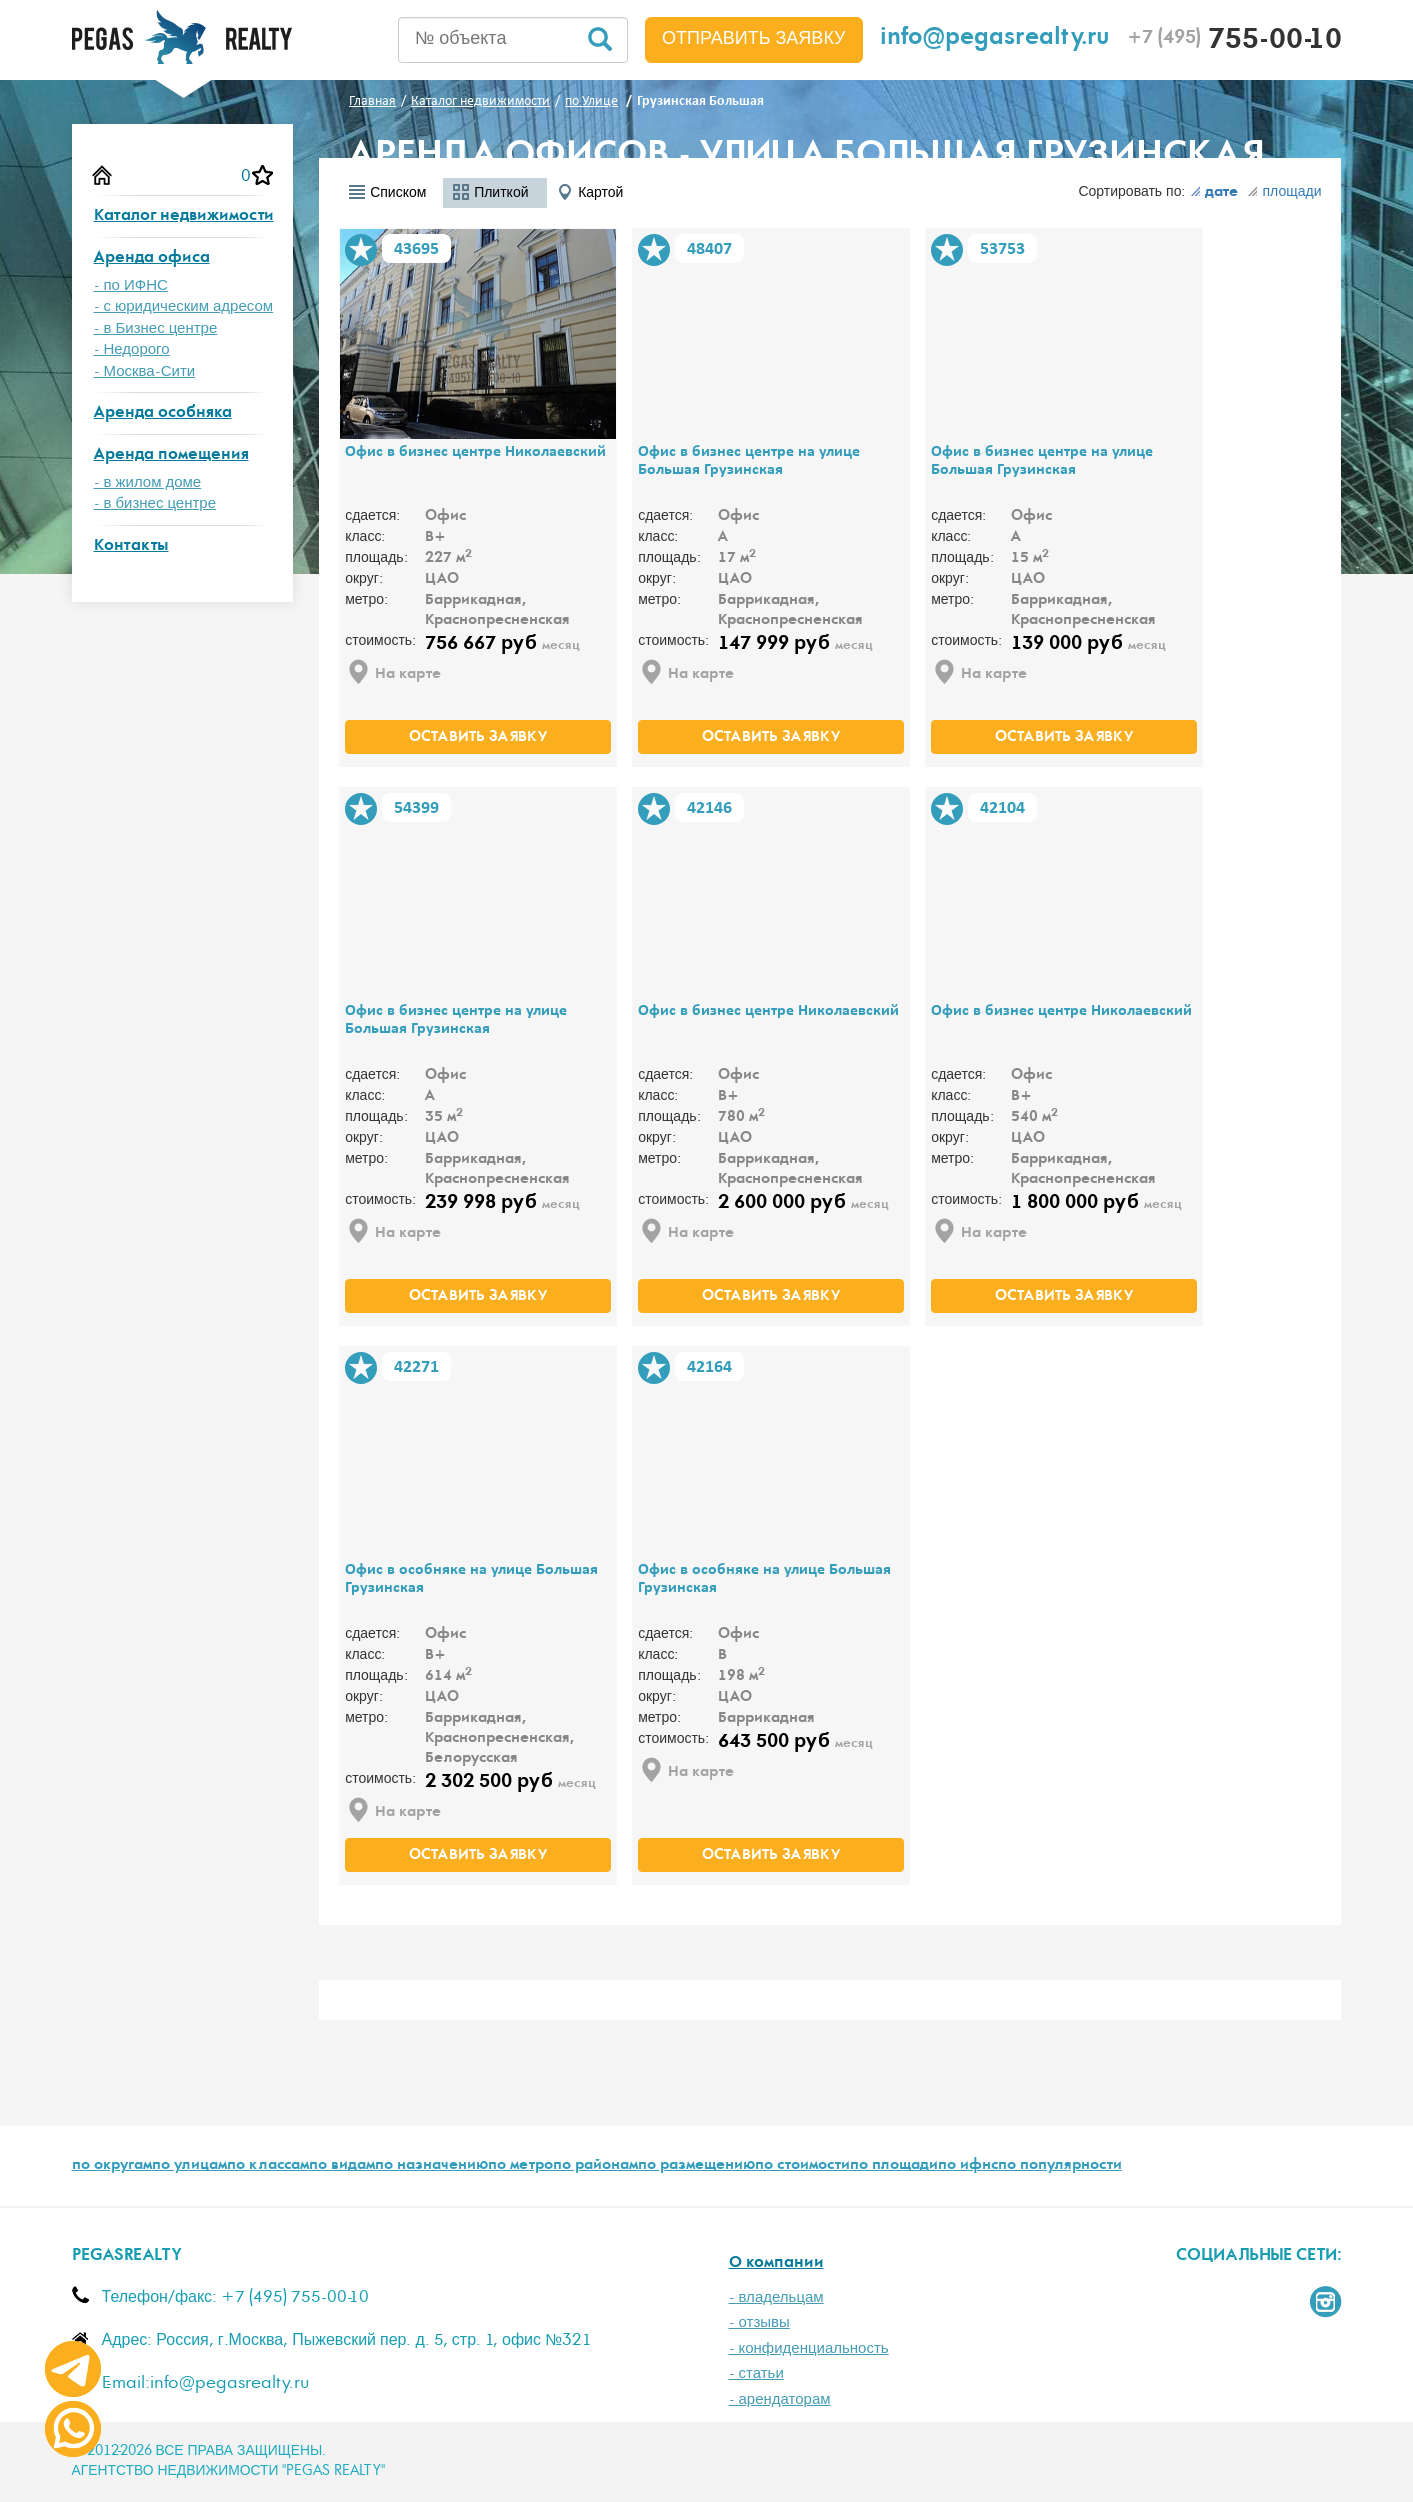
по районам (595, 2166)
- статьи (756, 2373)
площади (1284, 192)
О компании (776, 2263)
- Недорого (132, 349)
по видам (342, 2166)
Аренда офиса (152, 258)
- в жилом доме (148, 482)
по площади (894, 2166)
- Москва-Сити (145, 371)
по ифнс (968, 2166)
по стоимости (802, 2166)
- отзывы (759, 2322)
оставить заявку (478, 738)
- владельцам (776, 2297)
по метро (520, 2166)
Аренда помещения (171, 455)
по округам (112, 2166)
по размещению (696, 2166)
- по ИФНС (131, 285)
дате (1214, 193)
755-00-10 (1234, 42)
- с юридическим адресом (184, 306)
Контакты (131, 546)
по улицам (189, 2166)
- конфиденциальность (809, 2348)
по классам (268, 2166)
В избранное (361, 250)
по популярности (1060, 2166)
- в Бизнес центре (156, 328)
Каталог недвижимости (184, 216)
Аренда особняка (163, 413)
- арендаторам (780, 2399)
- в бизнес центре (155, 503)
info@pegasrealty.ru (995, 39)
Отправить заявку (754, 39)
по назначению (431, 2166)
